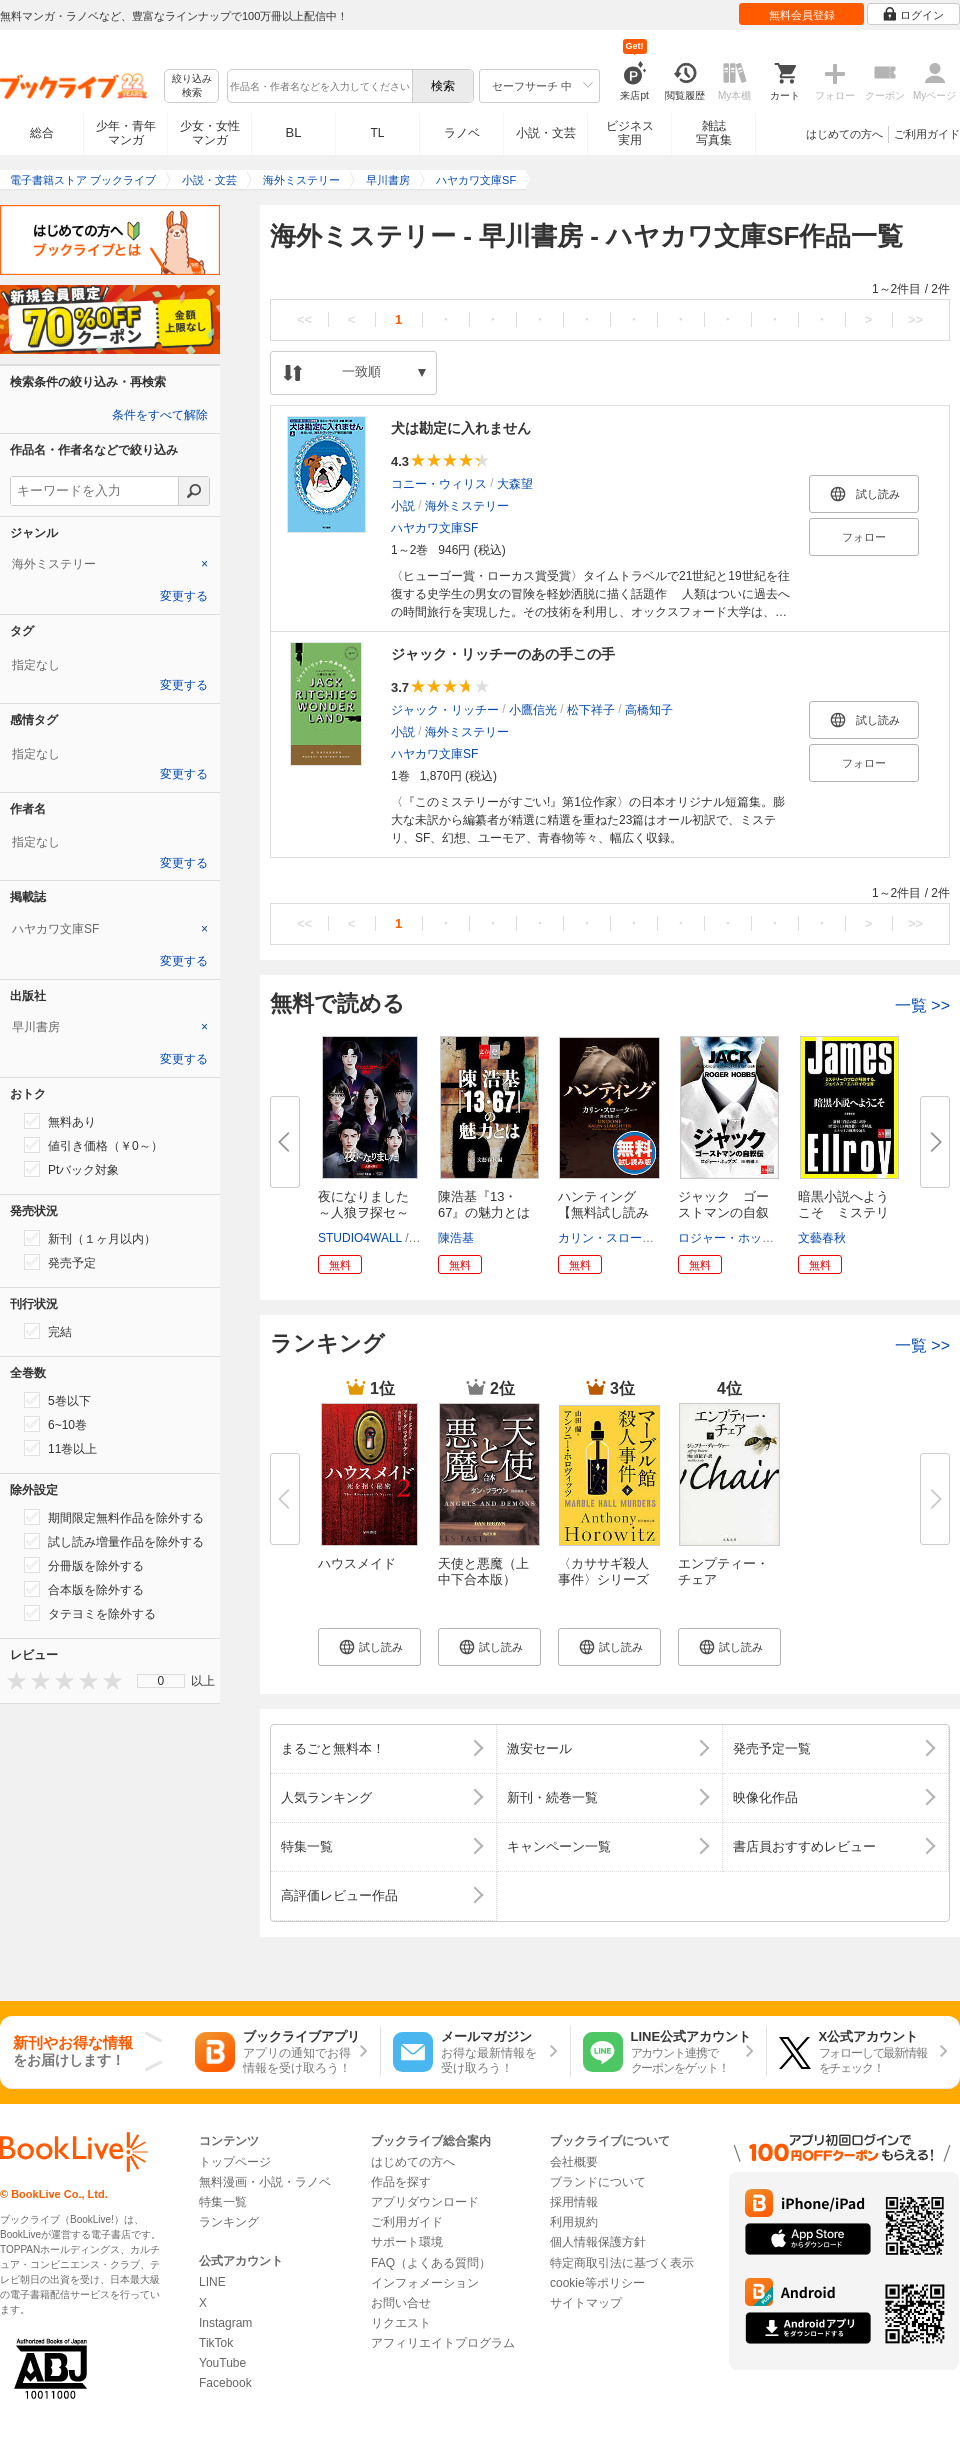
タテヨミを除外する (90, 1613)
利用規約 (574, 2222)
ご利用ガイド (927, 134)
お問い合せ (401, 2303)
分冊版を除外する (84, 1565)
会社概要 (574, 2162)
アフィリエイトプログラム (443, 2343)
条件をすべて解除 (160, 415)
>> (915, 319)
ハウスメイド (357, 1563)
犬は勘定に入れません (461, 428)
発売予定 (60, 1262)
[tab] (110, 564)
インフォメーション (425, 2283)
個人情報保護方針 (598, 2242)
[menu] (161, 1681)
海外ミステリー (467, 506)
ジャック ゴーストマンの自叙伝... (723, 1212)
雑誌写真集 (714, 133)
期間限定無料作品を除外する (114, 1517)
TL (377, 133)
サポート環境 (407, 2242)
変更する (184, 596)
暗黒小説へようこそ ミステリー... (843, 1212)
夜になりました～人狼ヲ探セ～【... (363, 1212)
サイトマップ (586, 2303)
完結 (48, 1331)
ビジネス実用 (630, 133)
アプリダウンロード (425, 2202)
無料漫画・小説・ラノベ (265, 2182)
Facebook (225, 2383)
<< (304, 319)
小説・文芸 (546, 133)
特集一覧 (223, 2202)
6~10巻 (55, 1424)
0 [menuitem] (161, 1681)
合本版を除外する (84, 1589)
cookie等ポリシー (597, 2283)
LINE (212, 2282)
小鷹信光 (533, 710)
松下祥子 (591, 710)
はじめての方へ (844, 134)
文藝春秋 (822, 1238)
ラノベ (462, 133)
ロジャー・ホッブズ (732, 1238)
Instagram (225, 2323)
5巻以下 (57, 1400)
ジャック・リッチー (445, 710)
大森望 (515, 484)
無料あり (60, 1121)
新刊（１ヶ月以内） (90, 1238)
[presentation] (12, 1680)
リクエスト (401, 2323)
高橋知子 (649, 710)
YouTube (222, 2363)
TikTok (216, 2343)
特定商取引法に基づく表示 (622, 2263)
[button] (369, 1647)
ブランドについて (598, 2182)
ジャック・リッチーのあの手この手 (503, 654)
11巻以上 (60, 1448)
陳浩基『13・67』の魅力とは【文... (484, 1212)
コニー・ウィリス (439, 484)
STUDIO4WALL (360, 1238)
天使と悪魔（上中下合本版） (483, 1571)
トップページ (235, 2162)
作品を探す (401, 2182)
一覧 (922, 1005)
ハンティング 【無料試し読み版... (603, 1212)
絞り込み (192, 86)
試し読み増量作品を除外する (114, 1541)
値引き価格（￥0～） (93, 1145)
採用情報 (574, 2202)
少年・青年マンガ (126, 133)
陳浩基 (456, 1238)
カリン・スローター (612, 1238)
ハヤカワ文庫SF (434, 528)
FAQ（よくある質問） (431, 2263)
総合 (42, 133)
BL (294, 132)
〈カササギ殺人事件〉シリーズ (603, 1571)
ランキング (229, 2222)
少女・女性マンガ (210, 133)
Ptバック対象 (71, 1169)
